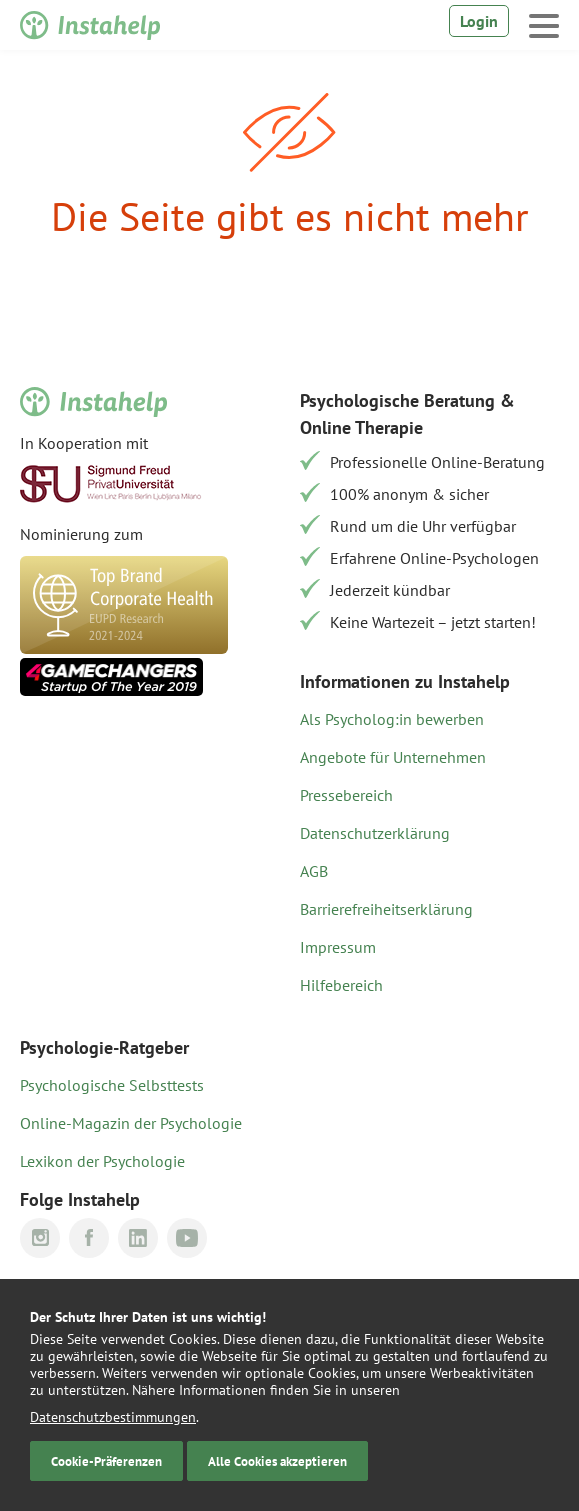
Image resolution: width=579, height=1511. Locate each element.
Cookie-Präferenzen (106, 1461)
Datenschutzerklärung (375, 833)
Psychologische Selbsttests (112, 1085)
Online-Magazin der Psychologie (131, 1123)
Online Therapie (361, 427)
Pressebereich (346, 795)
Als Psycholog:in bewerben (392, 719)
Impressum (338, 947)
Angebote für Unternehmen (393, 757)
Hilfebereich (341, 985)
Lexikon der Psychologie (102, 1161)
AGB (314, 871)
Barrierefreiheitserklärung (386, 909)
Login (479, 21)
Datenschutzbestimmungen (113, 1417)
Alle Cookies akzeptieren (277, 1461)
